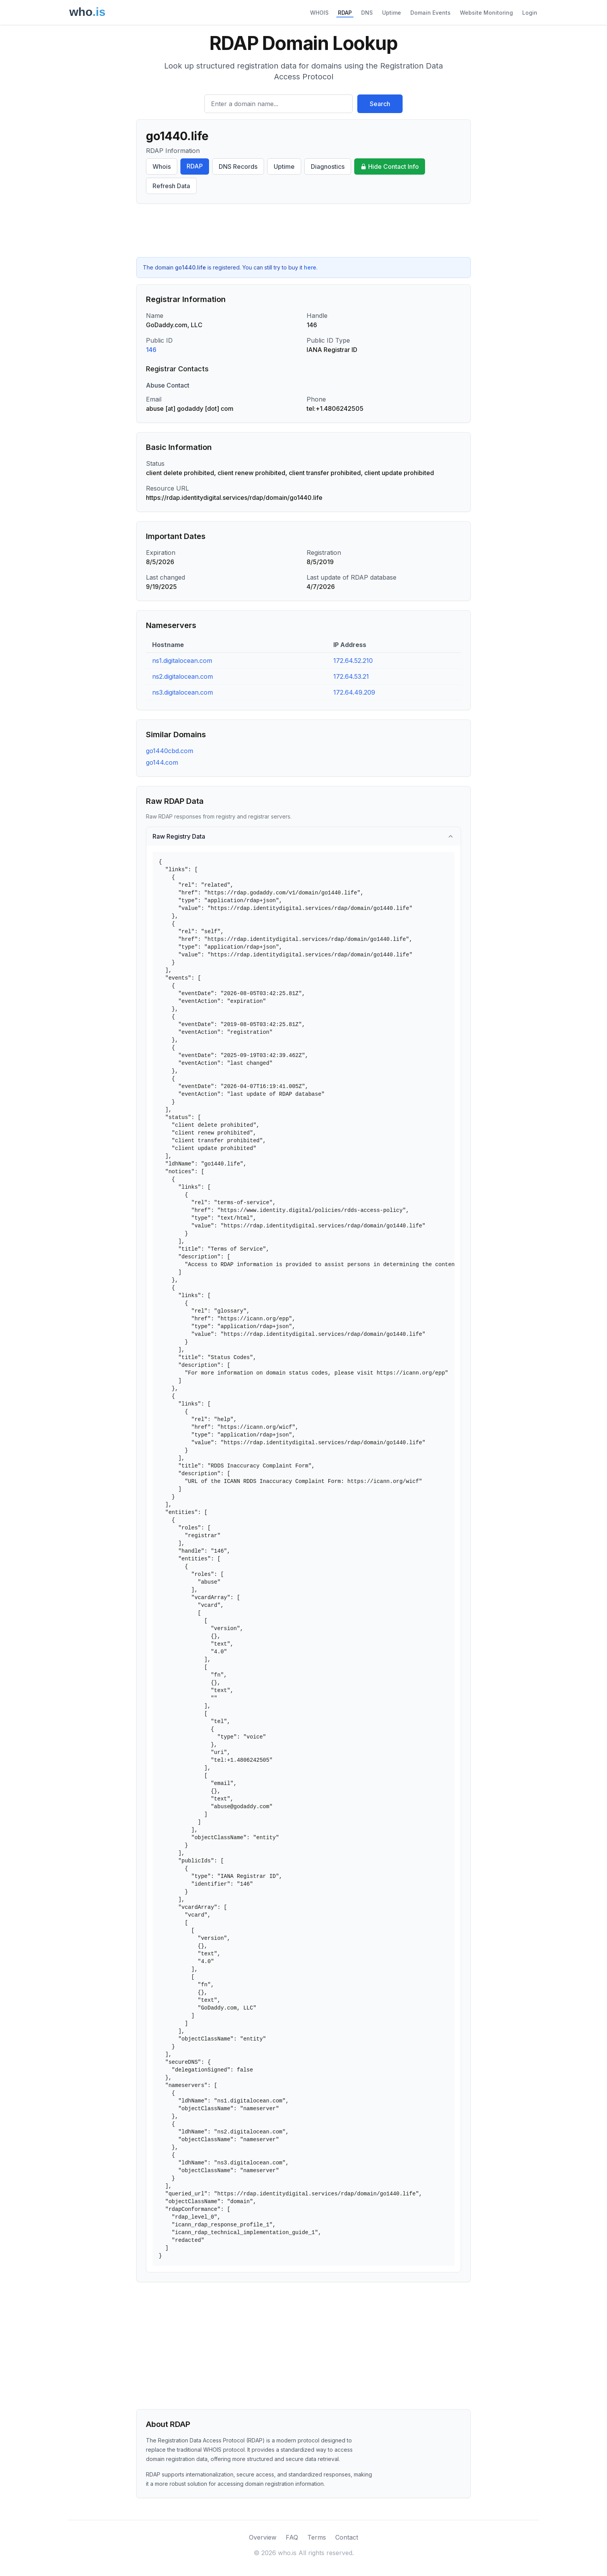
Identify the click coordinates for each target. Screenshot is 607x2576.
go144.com (162, 762)
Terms (316, 2537)
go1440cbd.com (169, 751)
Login (529, 12)
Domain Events (430, 12)
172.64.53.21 (351, 676)
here (310, 267)
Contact (346, 2537)
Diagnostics (328, 166)
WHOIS (319, 12)
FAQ (292, 2537)
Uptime (391, 12)
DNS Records (238, 166)
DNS (367, 12)
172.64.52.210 (353, 660)
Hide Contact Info (389, 166)
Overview (262, 2537)
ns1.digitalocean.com (182, 660)
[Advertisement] (303, 230)
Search (380, 104)
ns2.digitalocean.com (182, 676)
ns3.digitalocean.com (182, 692)
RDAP (345, 12)
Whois (162, 166)
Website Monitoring (486, 12)
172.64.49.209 (354, 692)
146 (151, 350)
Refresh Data (171, 186)
